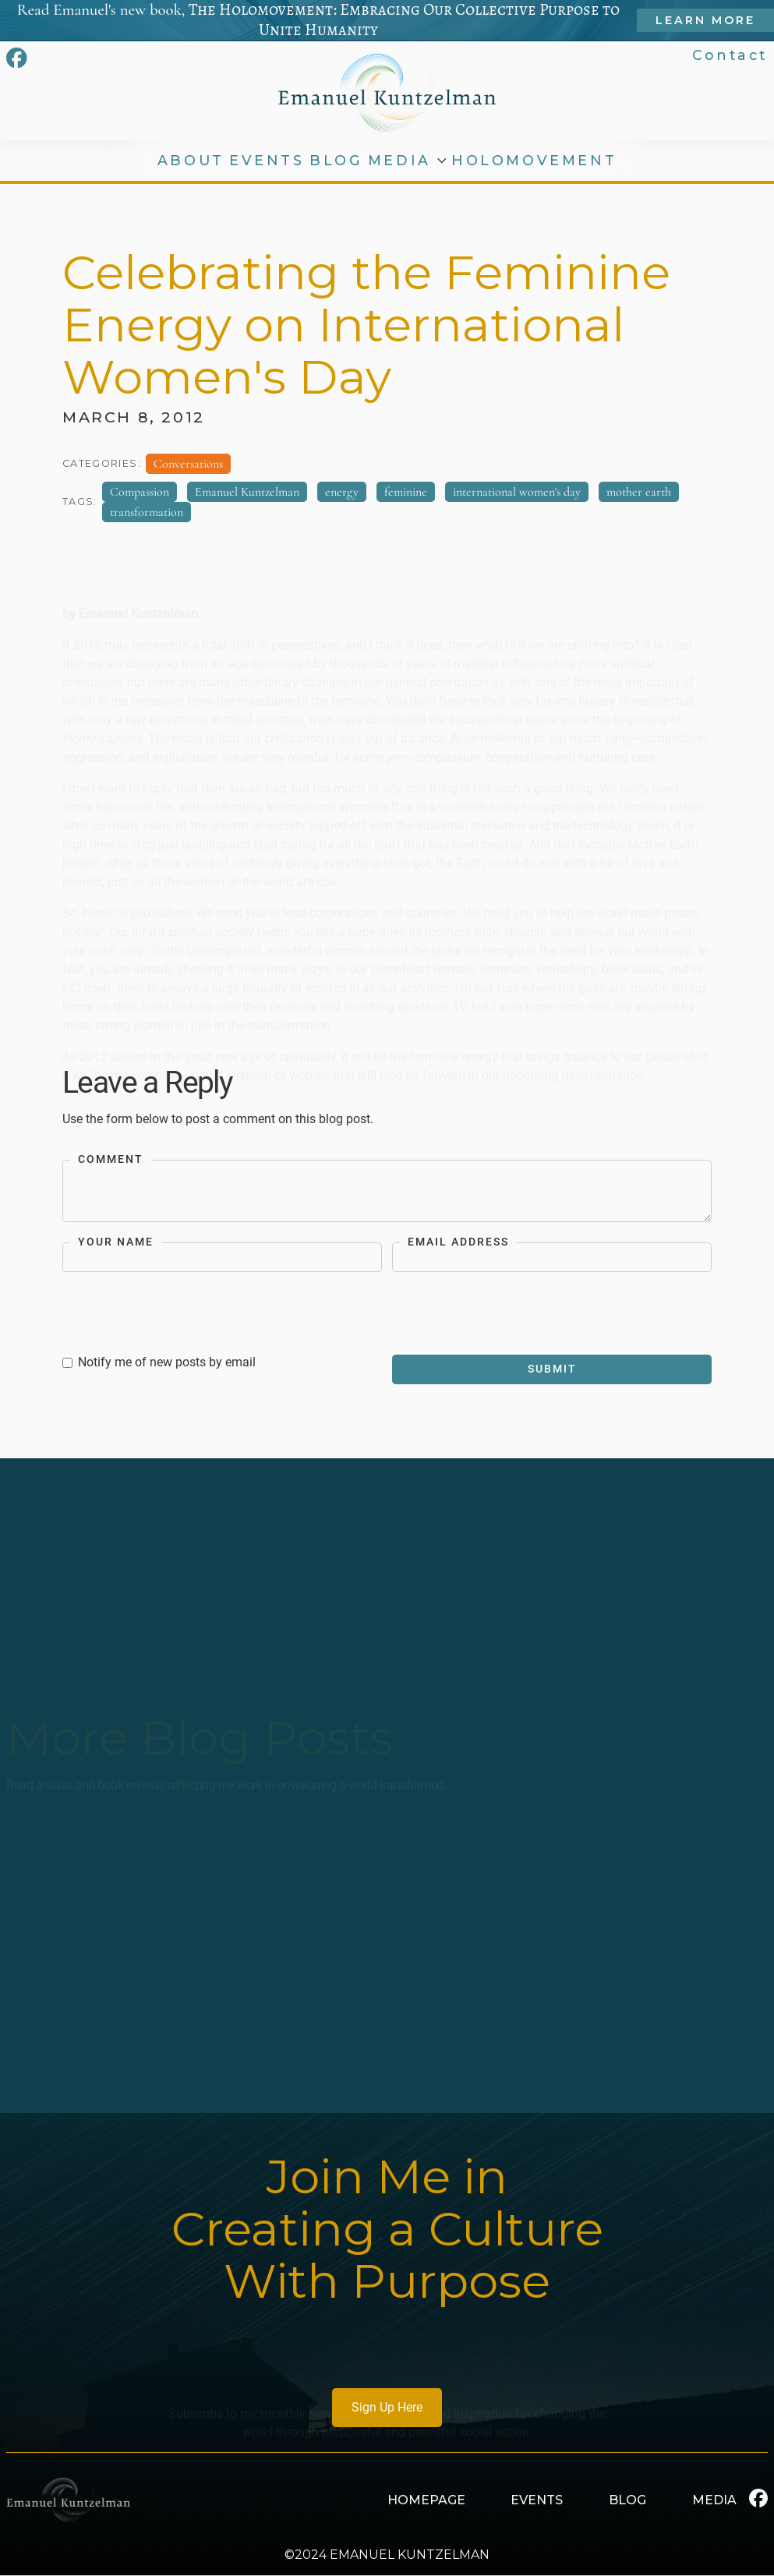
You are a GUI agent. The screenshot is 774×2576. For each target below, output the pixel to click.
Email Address (458, 1242)
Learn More (705, 20)
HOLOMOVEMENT (534, 160)
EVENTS (267, 160)
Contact (730, 55)
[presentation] (180, 1314)
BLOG (335, 160)
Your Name (116, 1242)
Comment (110, 1159)
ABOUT (190, 160)
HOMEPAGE (426, 2500)
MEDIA (399, 160)
